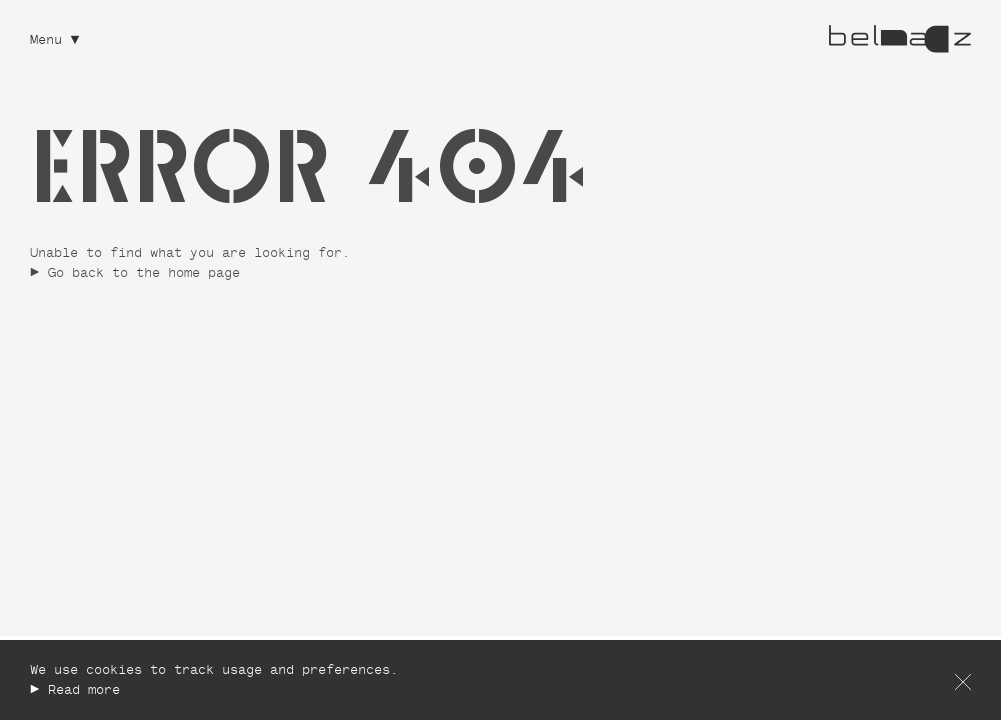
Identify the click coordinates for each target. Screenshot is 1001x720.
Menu (46, 41)
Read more (84, 691)
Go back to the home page (144, 274)
